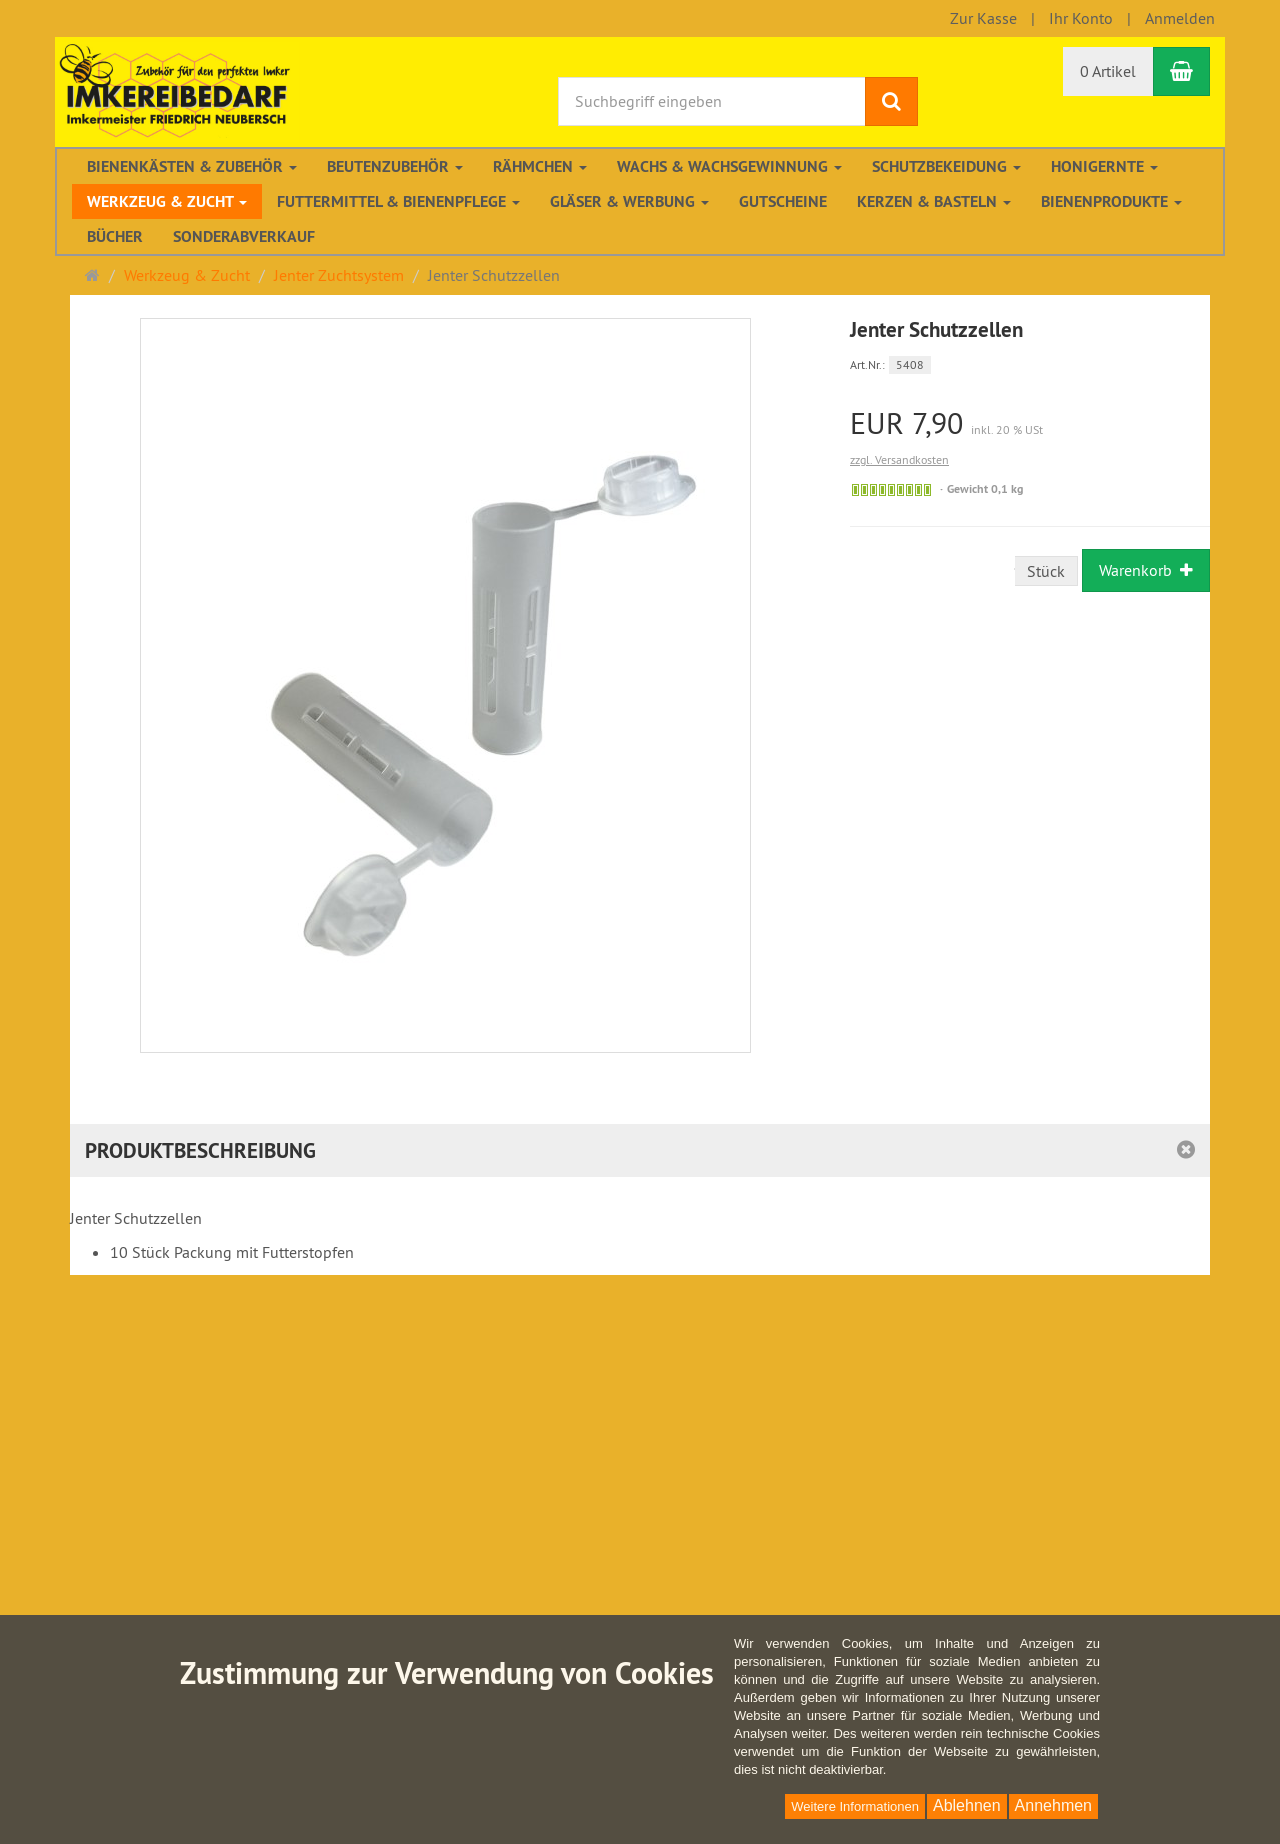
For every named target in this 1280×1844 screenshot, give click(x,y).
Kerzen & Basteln (934, 201)
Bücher (115, 236)
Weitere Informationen (855, 1806)
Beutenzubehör (395, 166)
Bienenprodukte (1111, 201)
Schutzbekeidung (946, 166)
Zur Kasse (983, 18)
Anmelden (1180, 18)
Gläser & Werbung (629, 201)
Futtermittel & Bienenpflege (398, 201)
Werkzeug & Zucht (167, 201)
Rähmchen (540, 166)
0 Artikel (1108, 71)
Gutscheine (783, 201)
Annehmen (1053, 1805)
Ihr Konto (1081, 18)
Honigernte (1104, 166)
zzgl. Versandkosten (899, 459)
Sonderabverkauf (244, 236)
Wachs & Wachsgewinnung (729, 166)
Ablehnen (967, 1805)
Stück (1046, 571)
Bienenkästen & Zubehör (192, 166)
